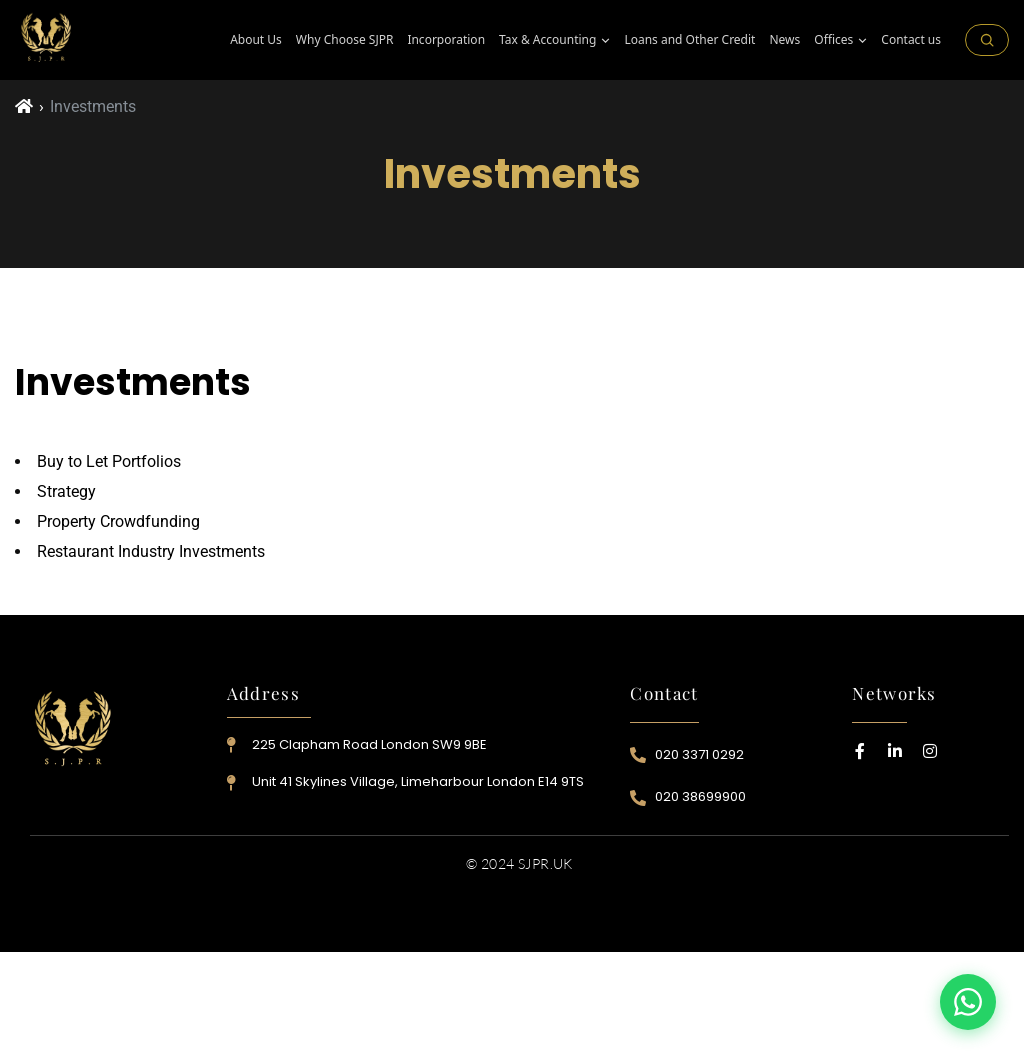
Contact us (911, 40)
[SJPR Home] (46, 40)
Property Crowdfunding (118, 521)
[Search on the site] (987, 40)
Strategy (66, 491)
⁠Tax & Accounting (554, 40)
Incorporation (446, 40)
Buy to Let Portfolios (109, 461)
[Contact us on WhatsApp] (968, 1002)
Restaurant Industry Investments (151, 551)
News (784, 40)
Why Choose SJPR (345, 40)
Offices (840, 40)
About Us (256, 40)
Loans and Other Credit (689, 40)
